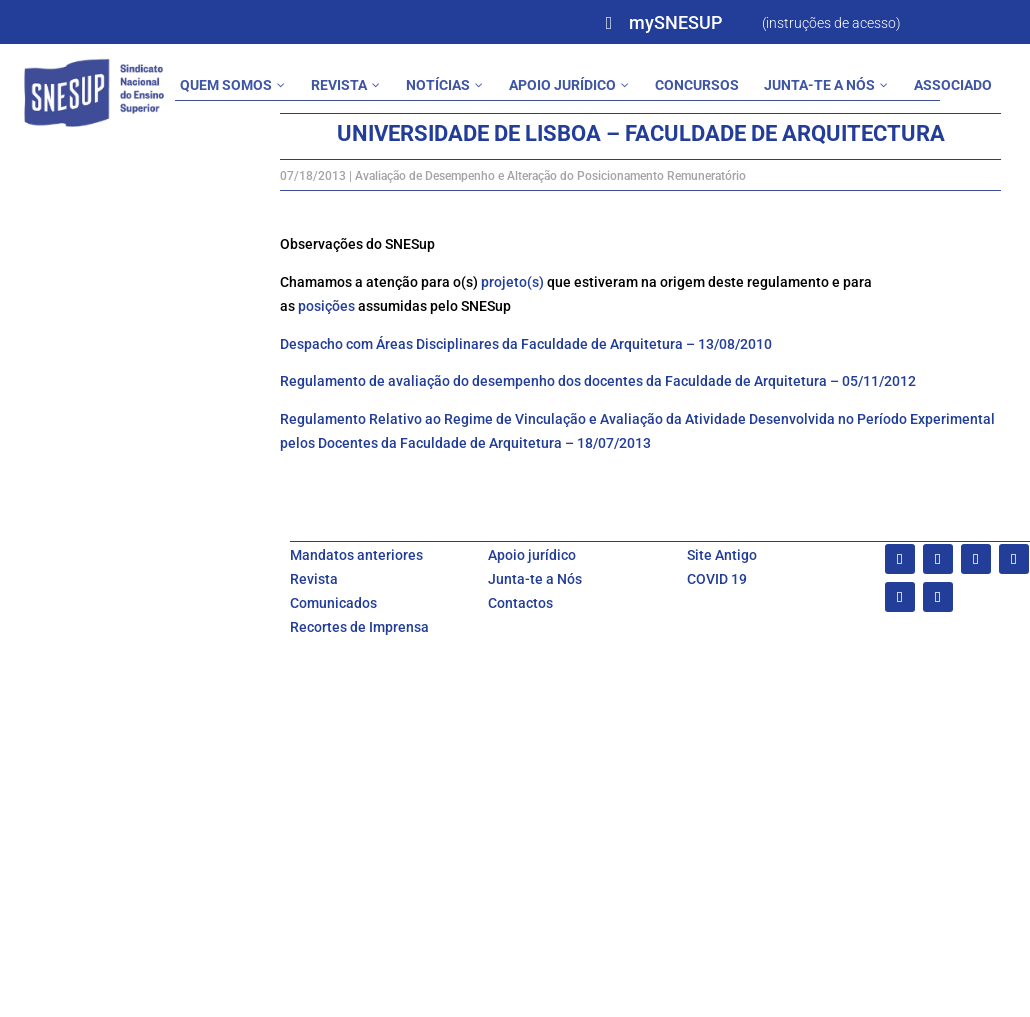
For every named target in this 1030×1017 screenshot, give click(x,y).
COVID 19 (717, 579)
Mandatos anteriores (356, 555)
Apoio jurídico (532, 555)
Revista (314, 579)
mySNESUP (675, 22)
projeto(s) (512, 282)
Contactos (520, 603)
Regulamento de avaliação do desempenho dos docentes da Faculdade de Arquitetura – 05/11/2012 (598, 381)
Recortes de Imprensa (359, 627)
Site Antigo (722, 555)
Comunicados (333, 603)
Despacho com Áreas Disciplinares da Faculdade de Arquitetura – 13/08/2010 (526, 344)
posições (326, 306)
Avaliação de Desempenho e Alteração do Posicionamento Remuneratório (550, 176)
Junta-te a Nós (535, 579)
